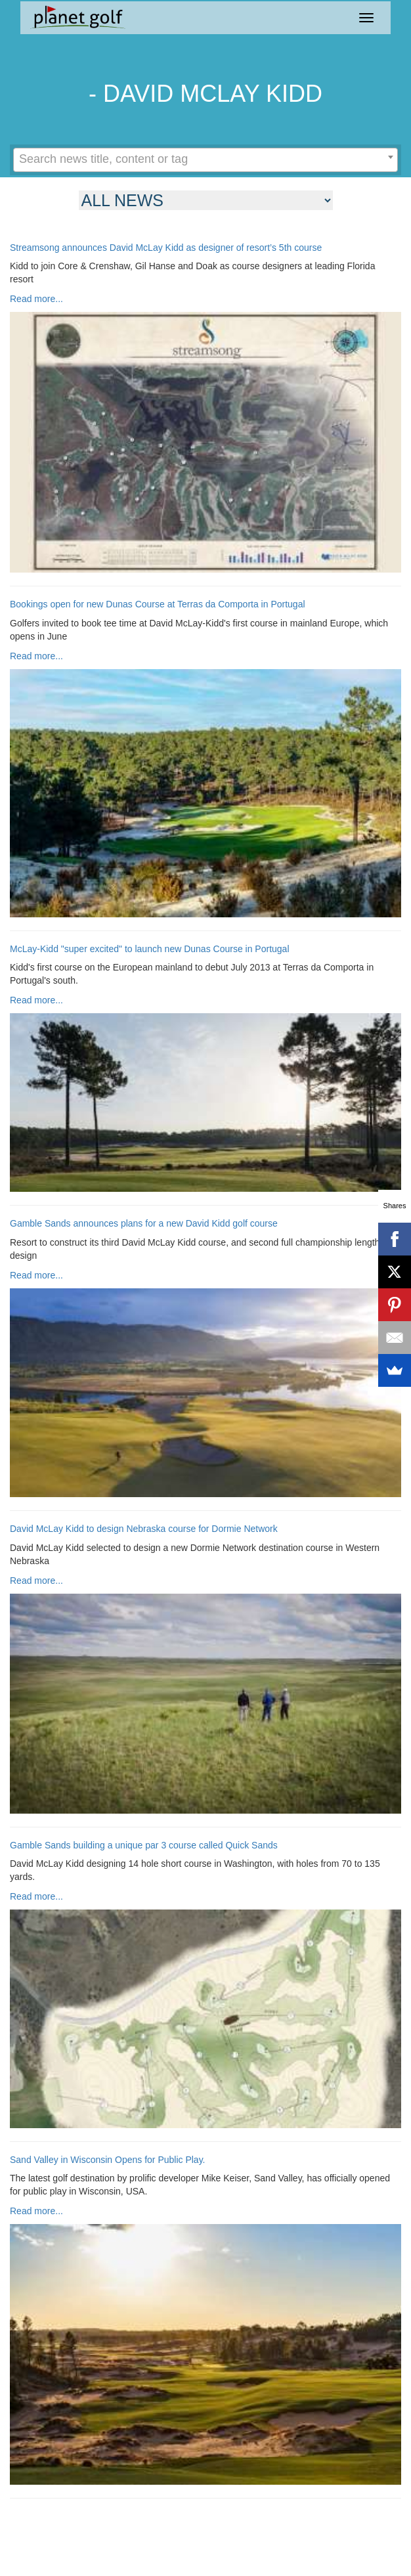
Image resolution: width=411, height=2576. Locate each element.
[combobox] (205, 160)
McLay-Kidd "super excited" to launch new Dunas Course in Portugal (150, 949)
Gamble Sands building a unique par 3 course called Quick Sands (144, 1845)
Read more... (36, 299)
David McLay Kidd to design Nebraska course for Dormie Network (144, 1529)
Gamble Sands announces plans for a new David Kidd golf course (144, 1224)
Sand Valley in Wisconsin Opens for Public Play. (108, 2160)
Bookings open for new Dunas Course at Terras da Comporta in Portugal (157, 604)
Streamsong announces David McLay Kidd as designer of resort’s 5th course (166, 248)
